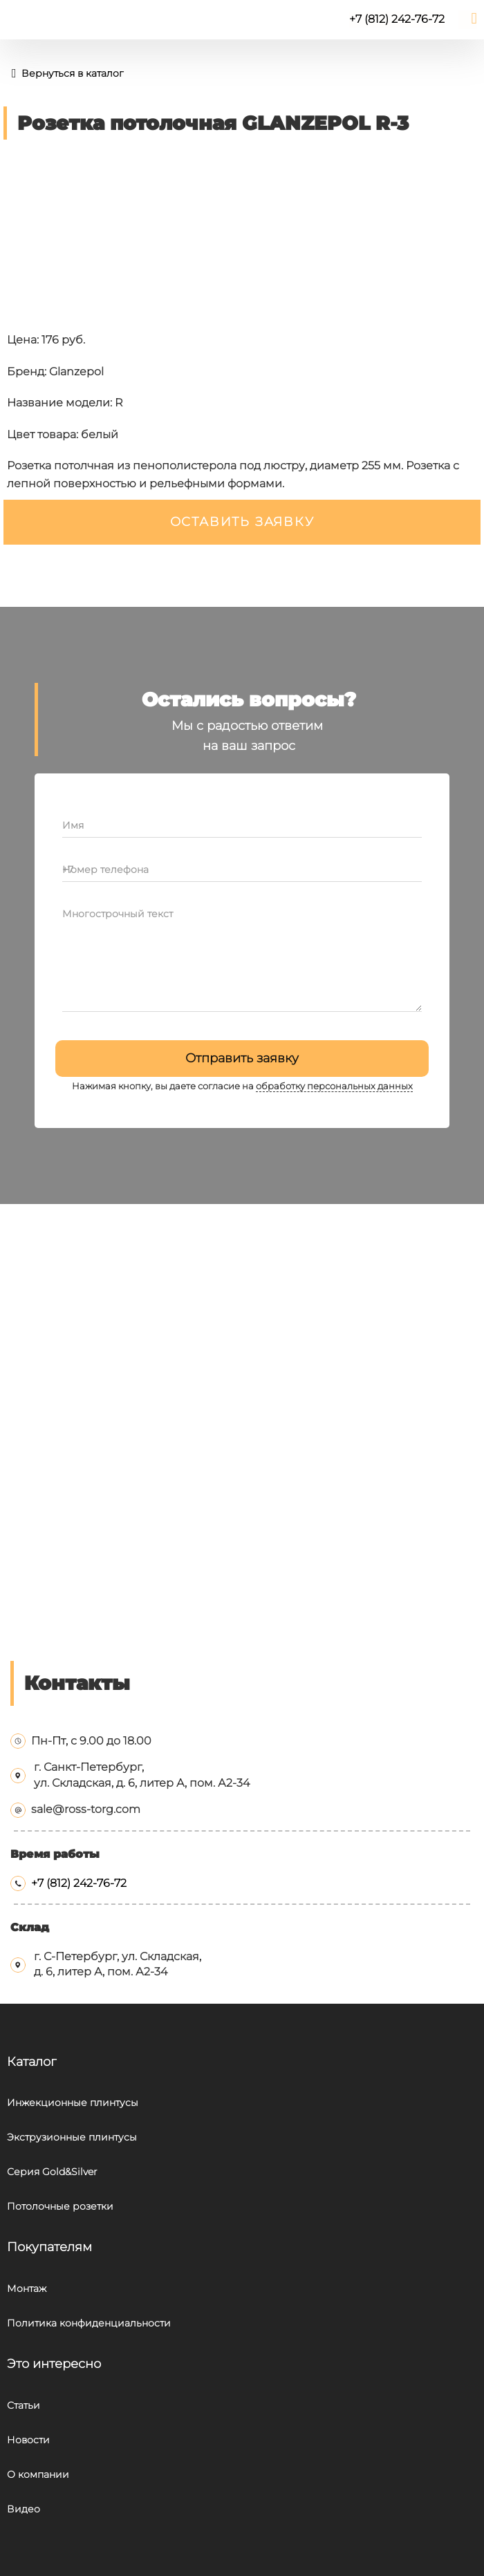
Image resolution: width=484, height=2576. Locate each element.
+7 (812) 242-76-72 (79, 1883)
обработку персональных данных (334, 1086)
